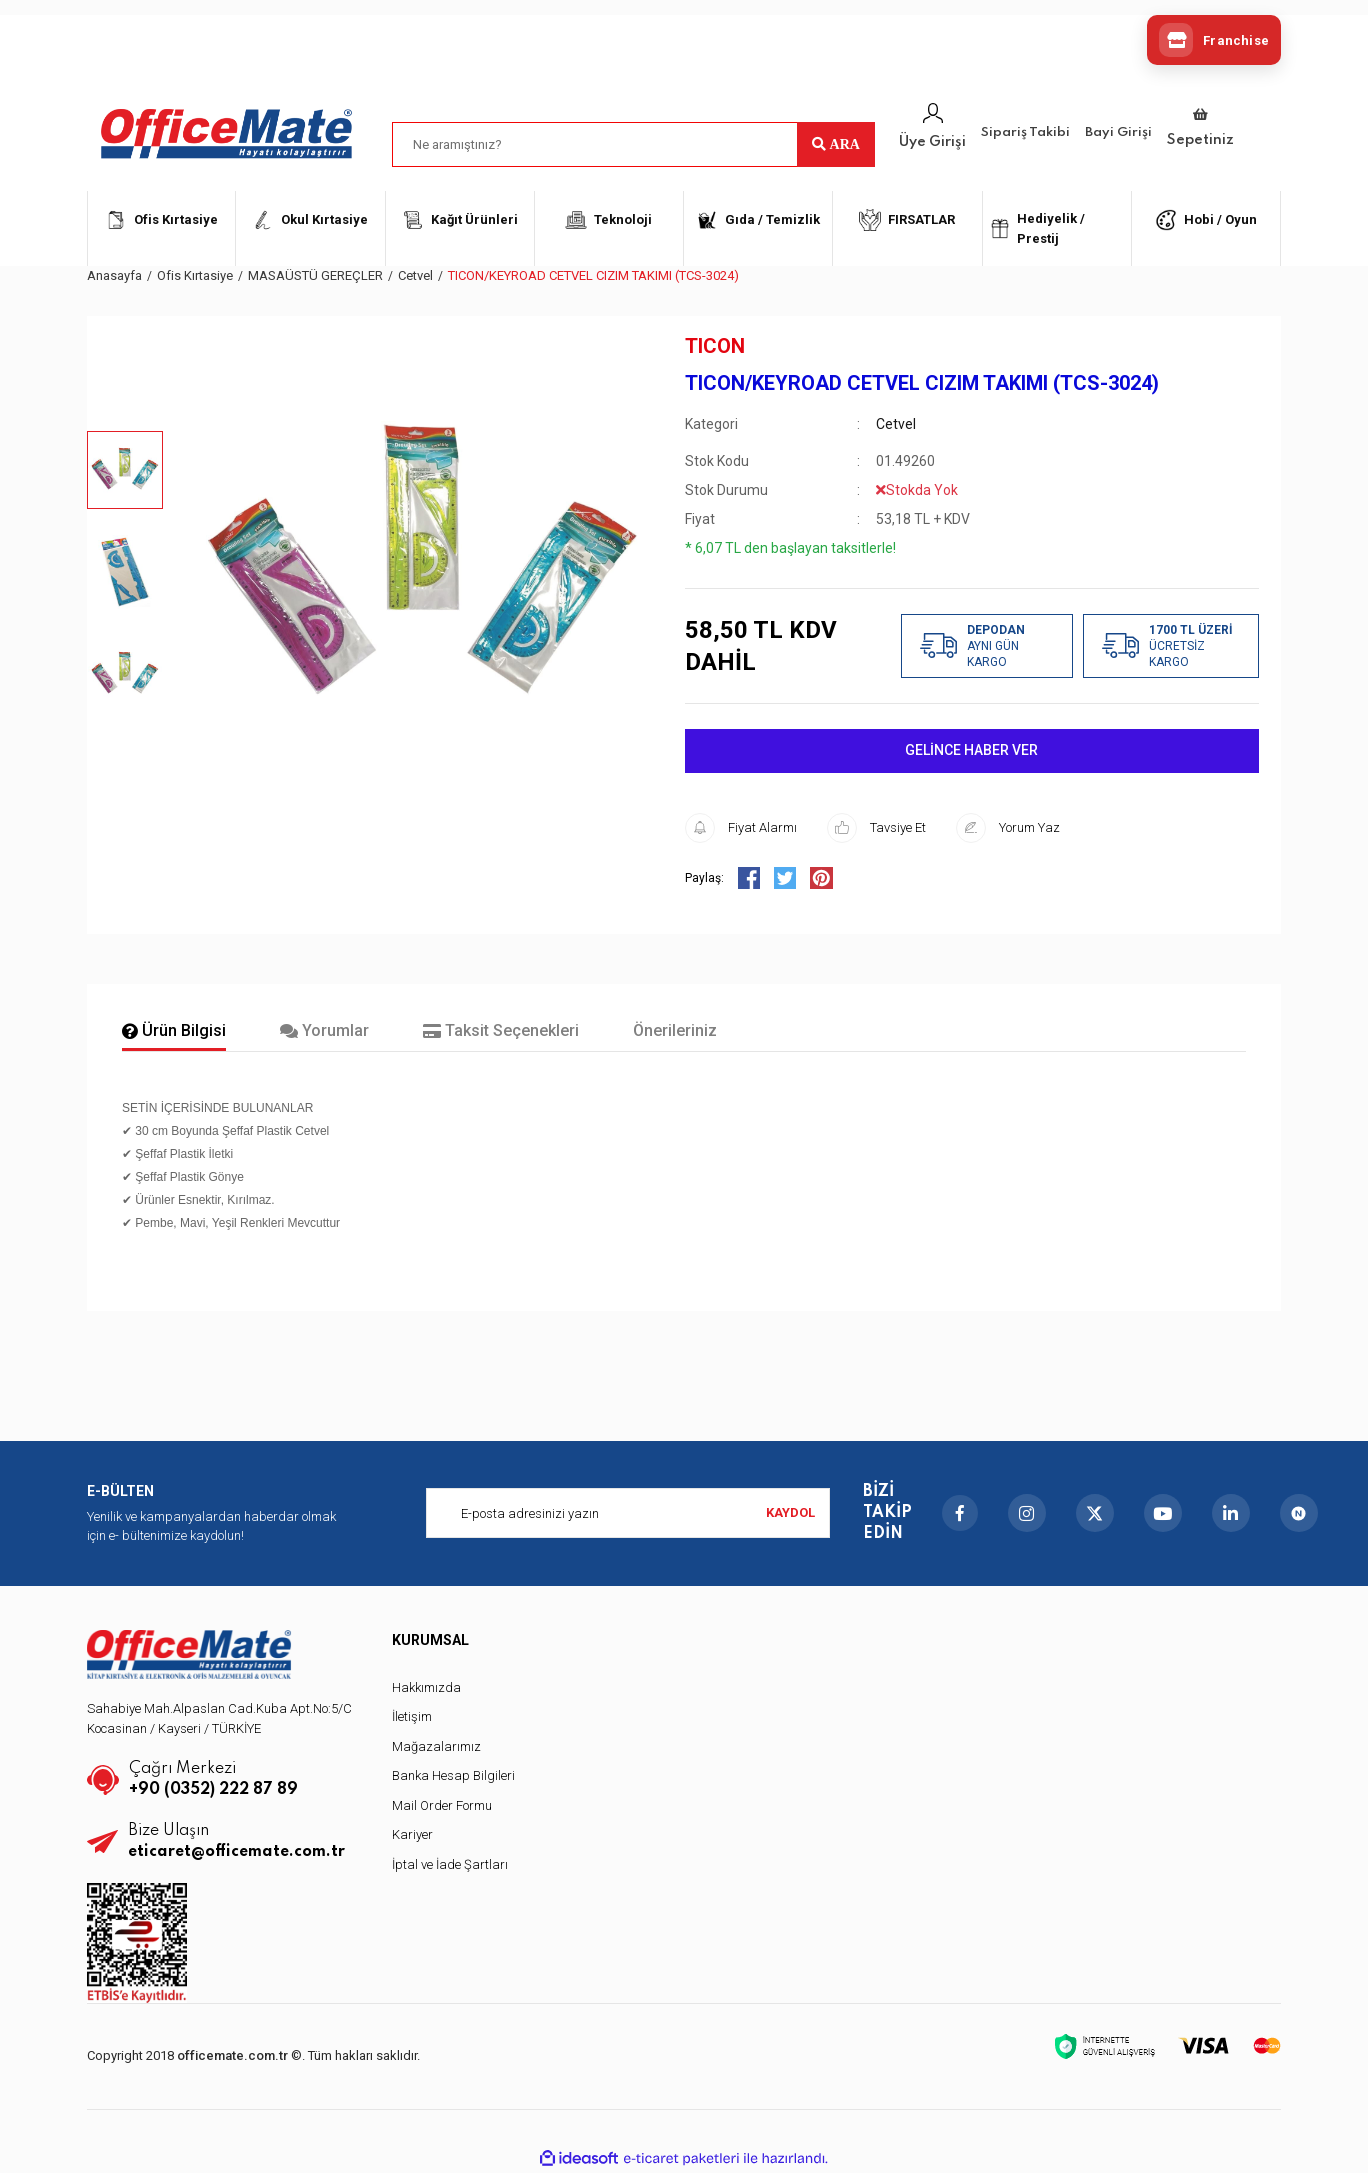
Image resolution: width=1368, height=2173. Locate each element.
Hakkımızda (426, 1687)
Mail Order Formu (442, 1805)
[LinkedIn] (1231, 1513)
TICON (715, 346)
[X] (1095, 1513)
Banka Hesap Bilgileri (453, 1775)
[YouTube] (1163, 1513)
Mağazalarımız (436, 1746)
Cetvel (896, 424)
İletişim (412, 1716)
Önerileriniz (675, 1030)
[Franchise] (1214, 40)
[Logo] (227, 134)
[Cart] (1200, 128)
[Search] (634, 144)
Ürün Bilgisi (174, 1030)
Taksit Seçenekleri (501, 1030)
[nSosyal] (1299, 1513)
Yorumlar (324, 1030)
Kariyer (412, 1834)
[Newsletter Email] (628, 1513)
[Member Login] (932, 128)
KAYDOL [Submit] (790, 1512)
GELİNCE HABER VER (971, 750)
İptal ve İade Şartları (450, 1864)
